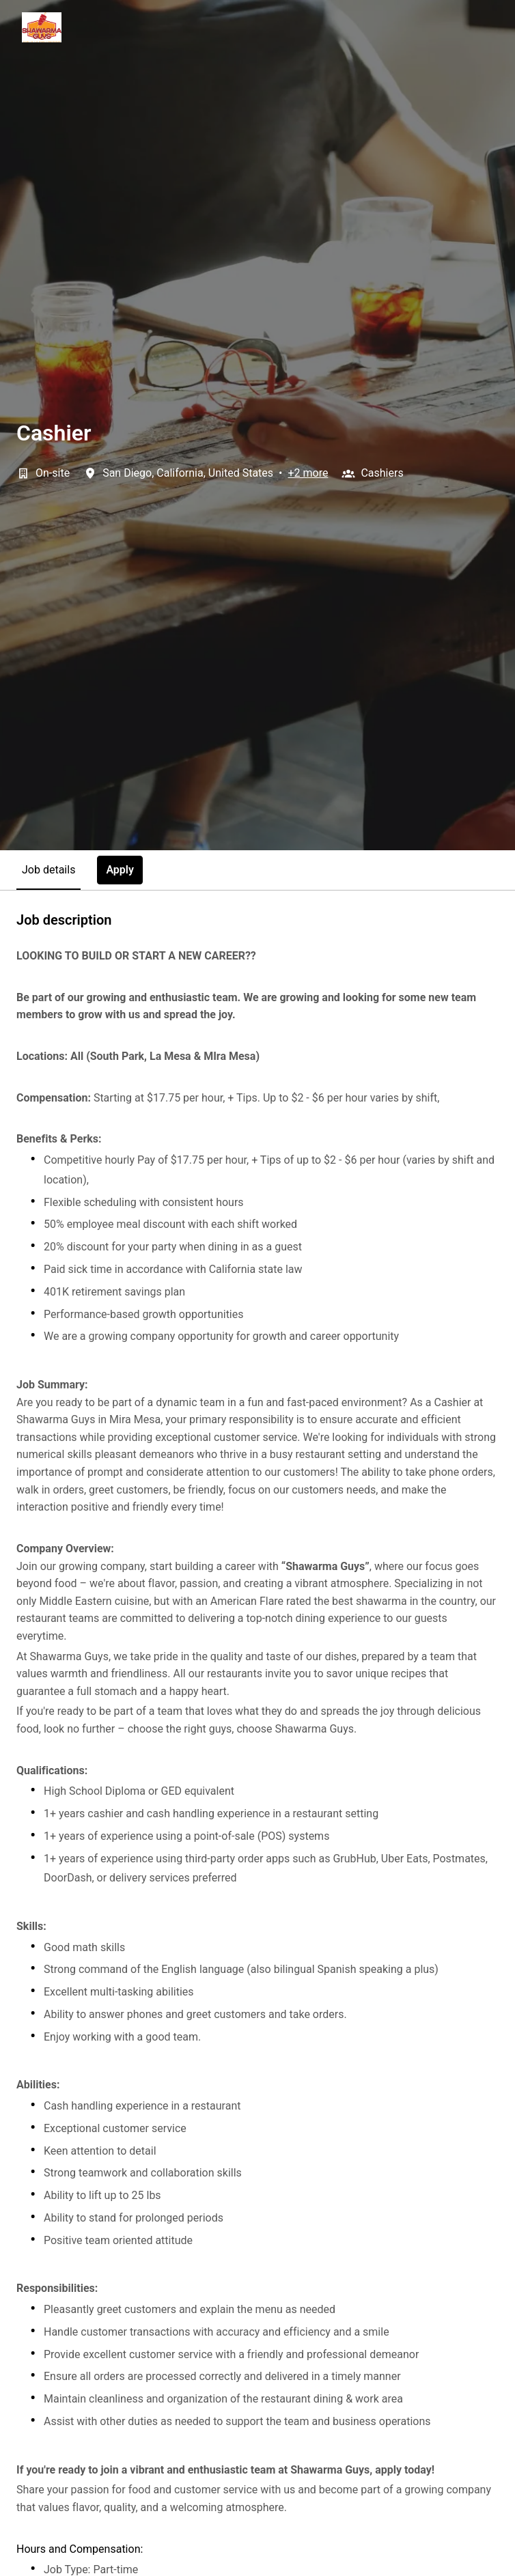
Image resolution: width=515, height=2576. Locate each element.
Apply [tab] (120, 869)
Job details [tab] (48, 869)
